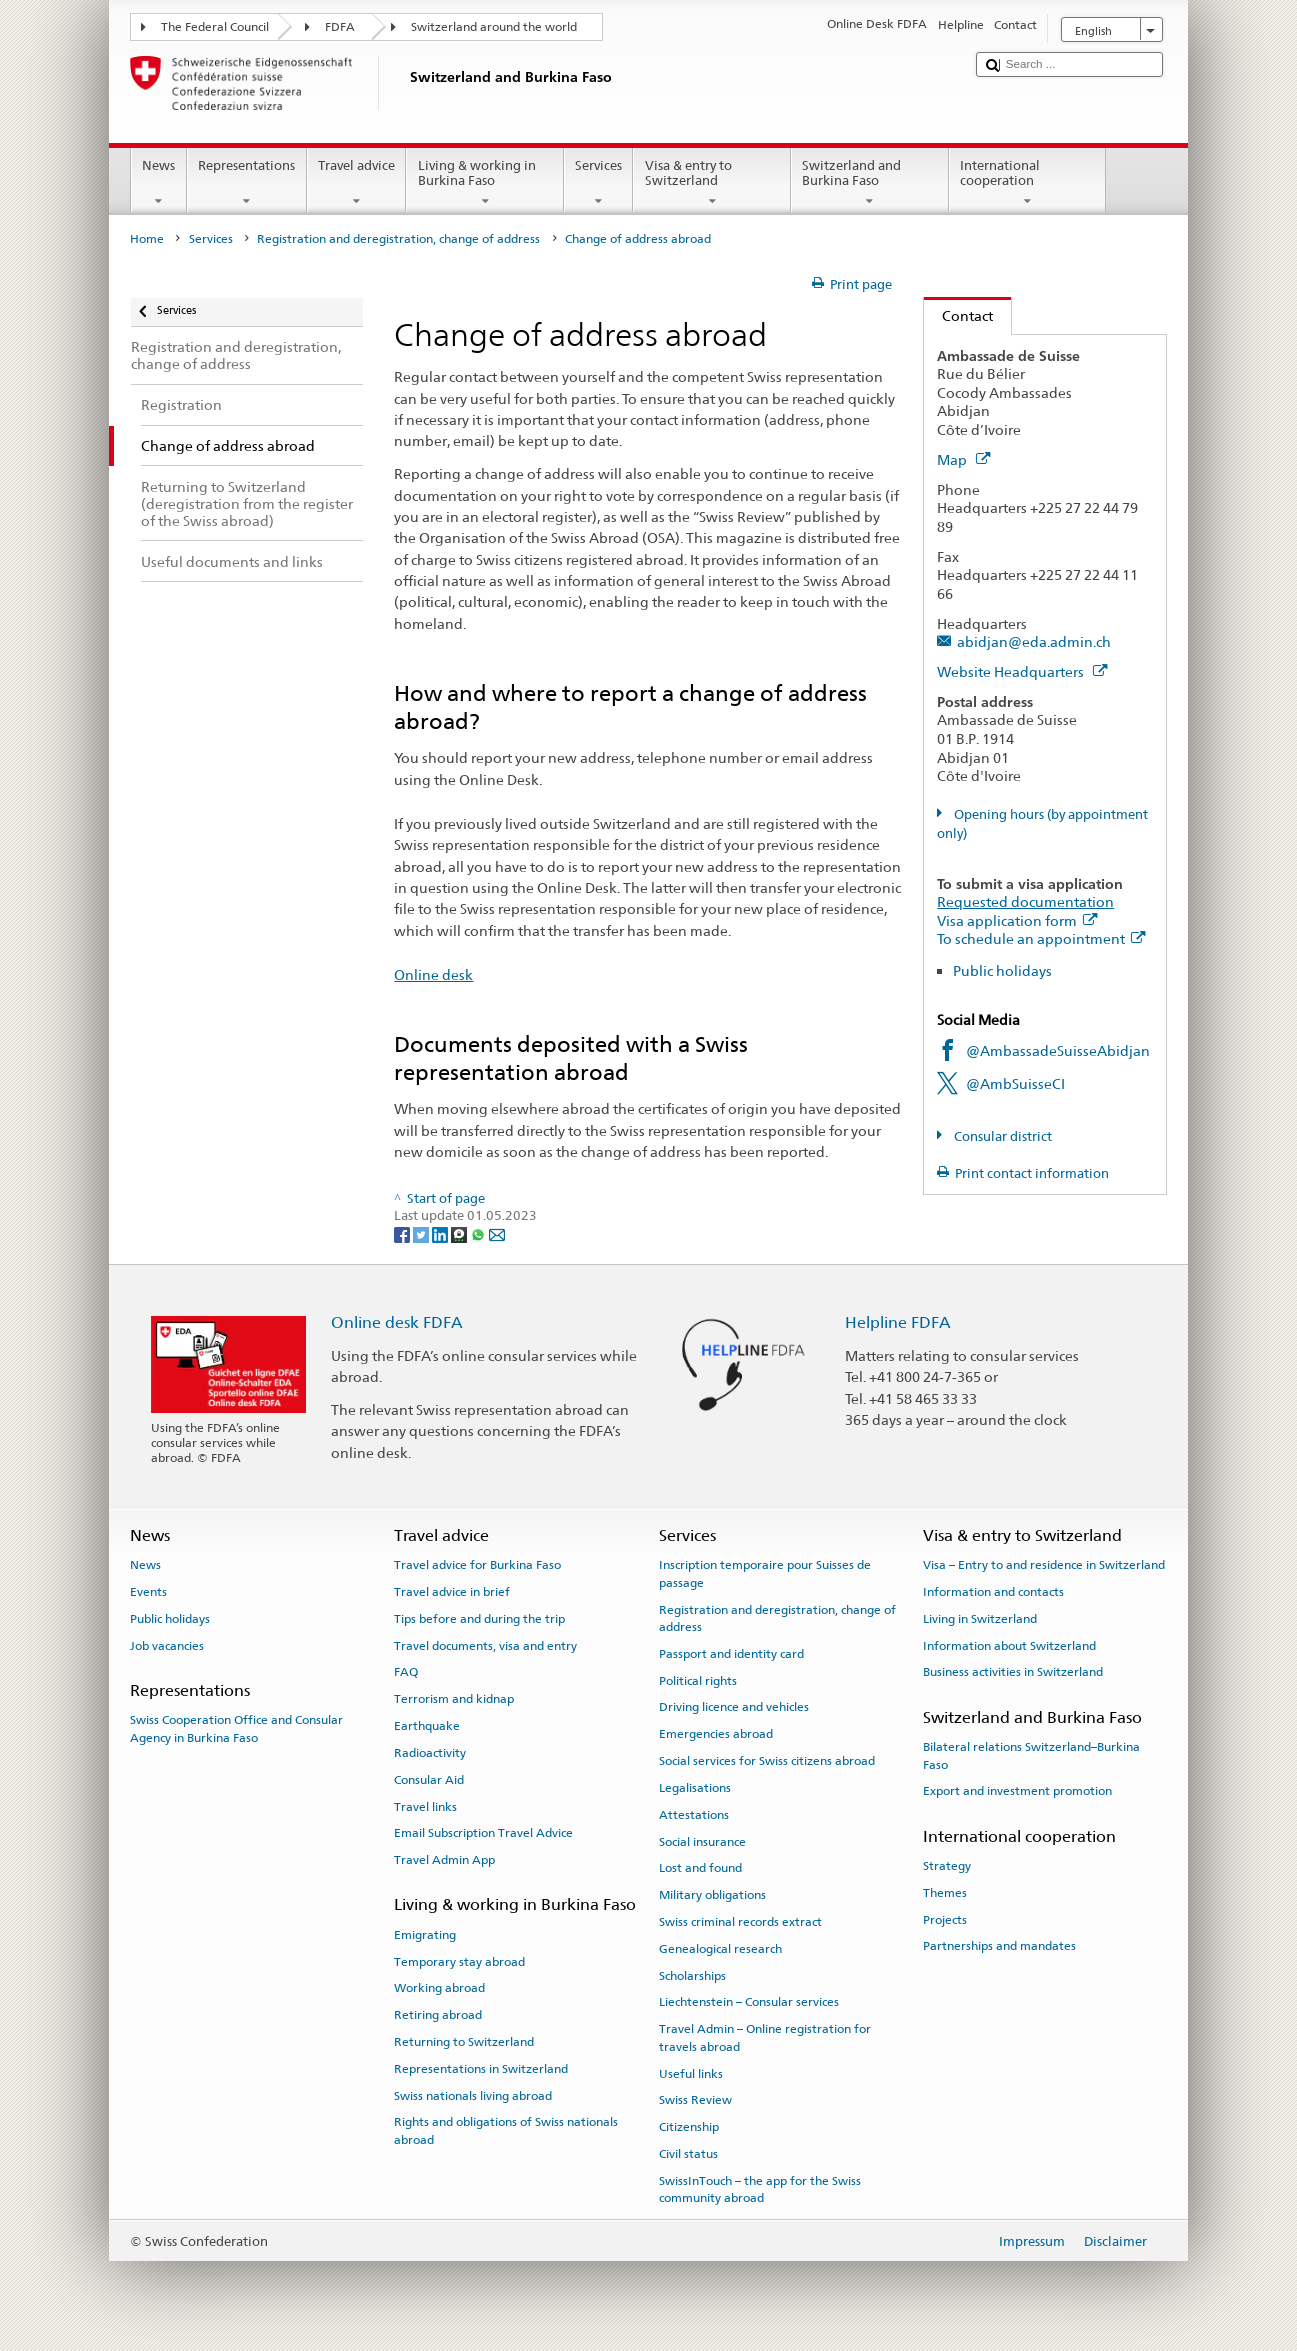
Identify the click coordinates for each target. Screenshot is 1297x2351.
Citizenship (689, 2127)
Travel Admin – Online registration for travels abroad (765, 2037)
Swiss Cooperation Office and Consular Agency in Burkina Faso (236, 1728)
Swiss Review (695, 2100)
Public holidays (1002, 970)
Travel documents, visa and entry (485, 1646)
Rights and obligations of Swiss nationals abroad (506, 2130)
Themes (945, 1893)
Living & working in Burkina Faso (485, 183)
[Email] (497, 1233)
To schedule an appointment (1041, 938)
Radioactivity (430, 1753)
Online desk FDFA (397, 1322)
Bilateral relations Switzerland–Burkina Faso (1031, 1755)
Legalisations (695, 1788)
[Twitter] (422, 1233)
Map (963, 459)
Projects (945, 1919)
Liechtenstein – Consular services (749, 2002)
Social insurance (702, 1841)
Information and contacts (993, 1592)
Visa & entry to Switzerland (712, 183)
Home (147, 239)
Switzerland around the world (494, 27)
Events (148, 1592)
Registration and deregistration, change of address (398, 239)
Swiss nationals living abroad (473, 2095)
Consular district (1001, 1136)
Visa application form (1017, 920)
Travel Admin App (444, 1860)
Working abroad (439, 1988)
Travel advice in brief (452, 1592)
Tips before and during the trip (479, 1619)
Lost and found (700, 1868)
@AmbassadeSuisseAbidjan (1058, 1050)
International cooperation (1028, 183)
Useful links (691, 2073)
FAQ (406, 1672)
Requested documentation (1025, 901)
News (159, 183)
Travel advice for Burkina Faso (477, 1565)
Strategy (947, 1866)
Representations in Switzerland (481, 2069)
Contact (958, 315)
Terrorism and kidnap (454, 1699)
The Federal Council (215, 27)
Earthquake (427, 1726)
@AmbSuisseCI (1015, 1083)
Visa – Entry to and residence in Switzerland (1044, 1565)
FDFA (340, 27)
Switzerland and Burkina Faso (870, 183)
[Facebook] (403, 1233)
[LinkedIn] (441, 1233)
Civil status (688, 2154)
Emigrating (425, 1935)
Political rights (698, 1680)
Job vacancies (167, 1646)
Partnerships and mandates (999, 1946)
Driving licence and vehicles (734, 1707)
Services (599, 183)
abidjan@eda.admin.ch (1034, 641)
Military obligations (712, 1895)
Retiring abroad (438, 2015)
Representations (247, 183)
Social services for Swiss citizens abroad (767, 1761)
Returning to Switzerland (464, 2042)
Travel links (425, 1806)
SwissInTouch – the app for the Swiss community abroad (760, 2189)
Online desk (433, 974)
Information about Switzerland (1009, 1646)
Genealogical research (720, 1949)
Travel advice (357, 183)
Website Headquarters (1022, 671)
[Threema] (460, 1233)
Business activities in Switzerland (1013, 1672)
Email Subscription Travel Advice (483, 1833)
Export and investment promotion (1017, 1791)
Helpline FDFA (898, 1322)
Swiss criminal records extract (740, 1922)
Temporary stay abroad (459, 1961)
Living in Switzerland (980, 1619)
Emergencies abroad (716, 1734)
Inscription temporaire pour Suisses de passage (765, 1573)
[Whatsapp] (479, 1233)
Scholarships (692, 1975)
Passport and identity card (731, 1654)
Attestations (694, 1815)
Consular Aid (429, 1780)
